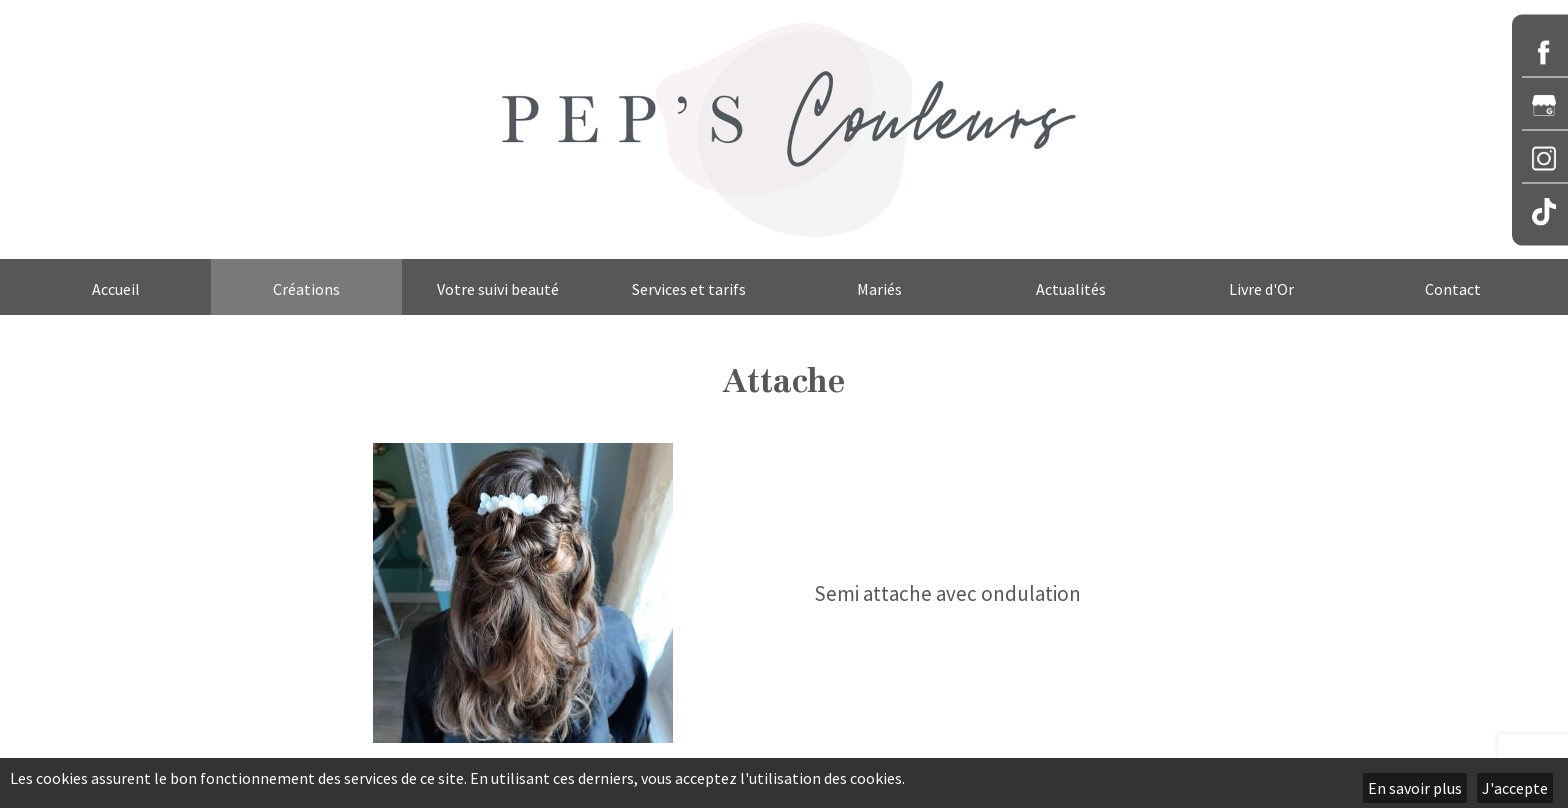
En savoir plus (1415, 788)
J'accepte (1515, 788)
